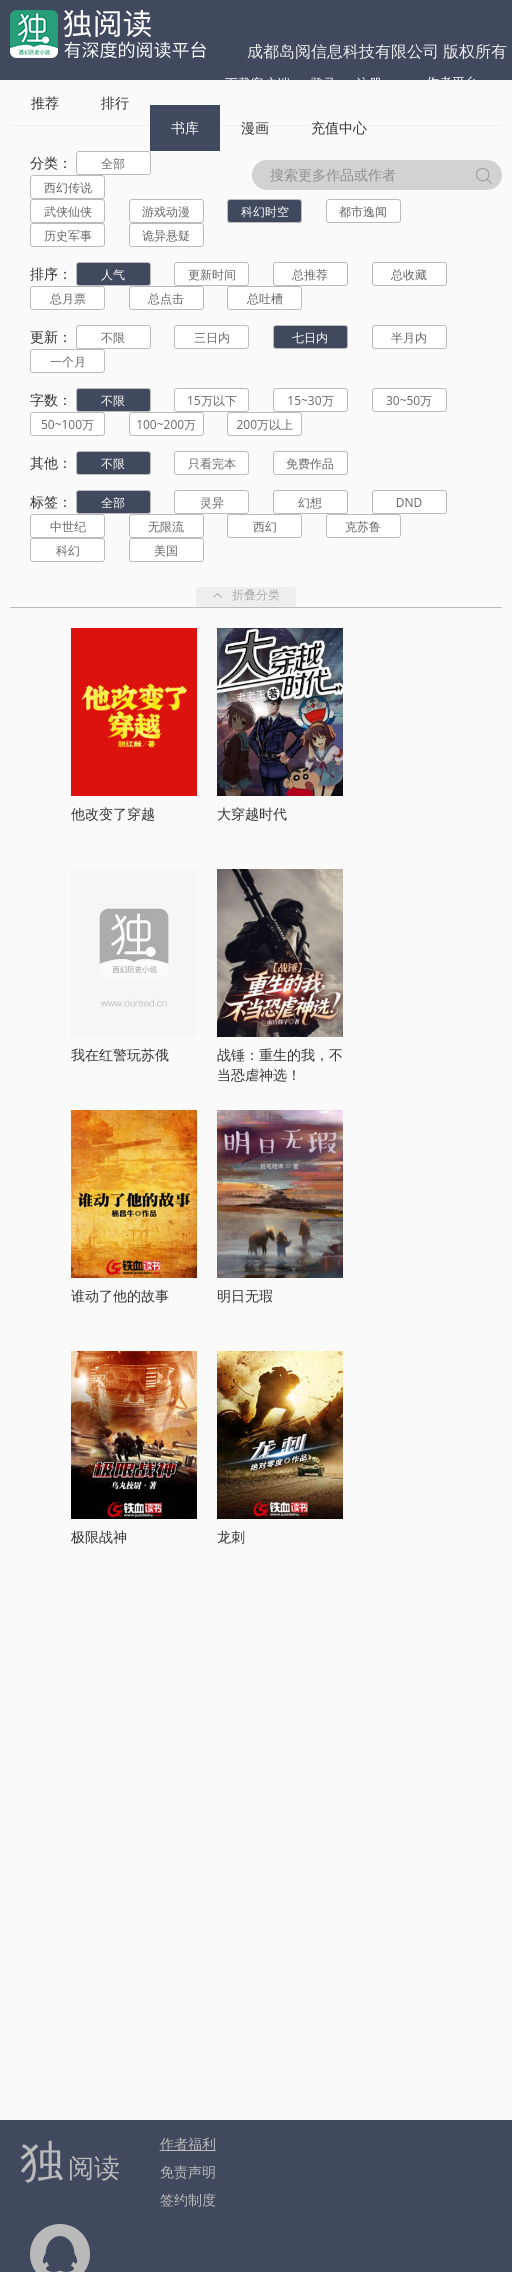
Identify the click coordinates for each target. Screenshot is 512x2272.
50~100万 (67, 424)
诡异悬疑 (166, 235)
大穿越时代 (252, 813)
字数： (51, 399)
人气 (113, 274)
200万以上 (264, 424)
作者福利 (188, 2143)
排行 (115, 102)
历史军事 (68, 235)
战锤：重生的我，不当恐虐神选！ (280, 1064)
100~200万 (166, 424)
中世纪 (68, 526)
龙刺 (231, 1536)
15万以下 (212, 400)
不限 (113, 337)
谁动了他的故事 (120, 1295)
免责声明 (188, 2171)
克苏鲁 (363, 526)
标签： (51, 501)
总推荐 (310, 274)
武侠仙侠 (68, 211)
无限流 (166, 526)
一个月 (68, 361)
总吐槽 (265, 298)
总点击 (166, 298)
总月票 (68, 298)
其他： (51, 462)
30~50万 (409, 400)
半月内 (409, 337)
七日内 (310, 337)
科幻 (68, 550)
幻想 (310, 502)
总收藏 (409, 274)
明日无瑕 (245, 1295)
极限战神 (99, 1536)
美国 (166, 550)
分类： (51, 162)
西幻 (265, 526)
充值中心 (339, 127)
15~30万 (310, 400)
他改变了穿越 (113, 813)
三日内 (212, 337)
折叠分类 (246, 596)
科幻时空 (265, 211)
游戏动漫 (166, 211)
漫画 (255, 127)
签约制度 (188, 2199)
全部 (113, 163)
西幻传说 (68, 187)
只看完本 (212, 463)
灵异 (212, 502)
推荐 (45, 102)
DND (409, 502)
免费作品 (310, 463)
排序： (51, 273)
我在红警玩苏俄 (120, 1054)
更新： (51, 336)
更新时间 (212, 274)
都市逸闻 (363, 211)
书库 (185, 127)
